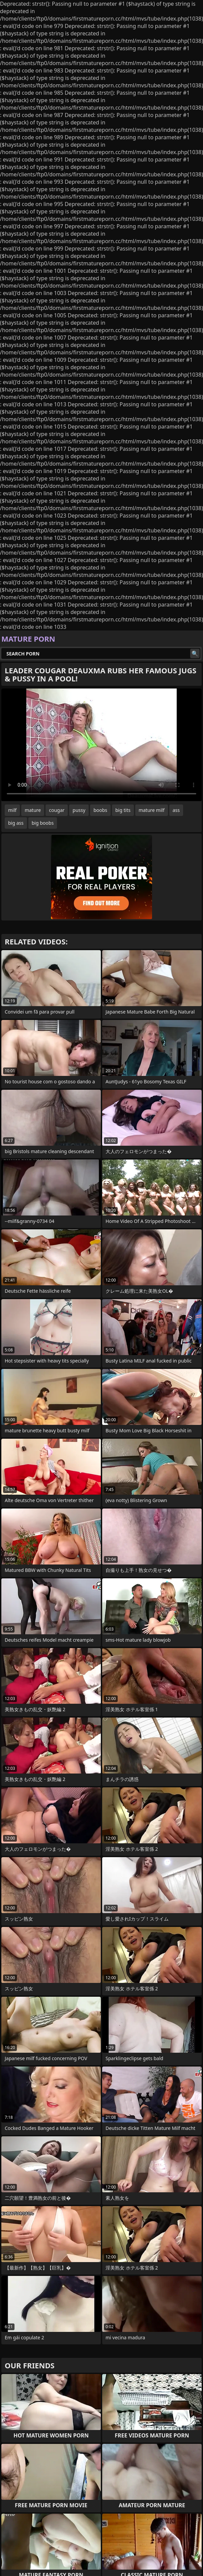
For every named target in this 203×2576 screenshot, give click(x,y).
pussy (78, 810)
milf (12, 810)
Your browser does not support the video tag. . (101, 745)
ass (176, 810)
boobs (100, 810)
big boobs (43, 823)
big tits (122, 810)
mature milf (152, 810)
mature (33, 810)
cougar (56, 810)
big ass (16, 823)
